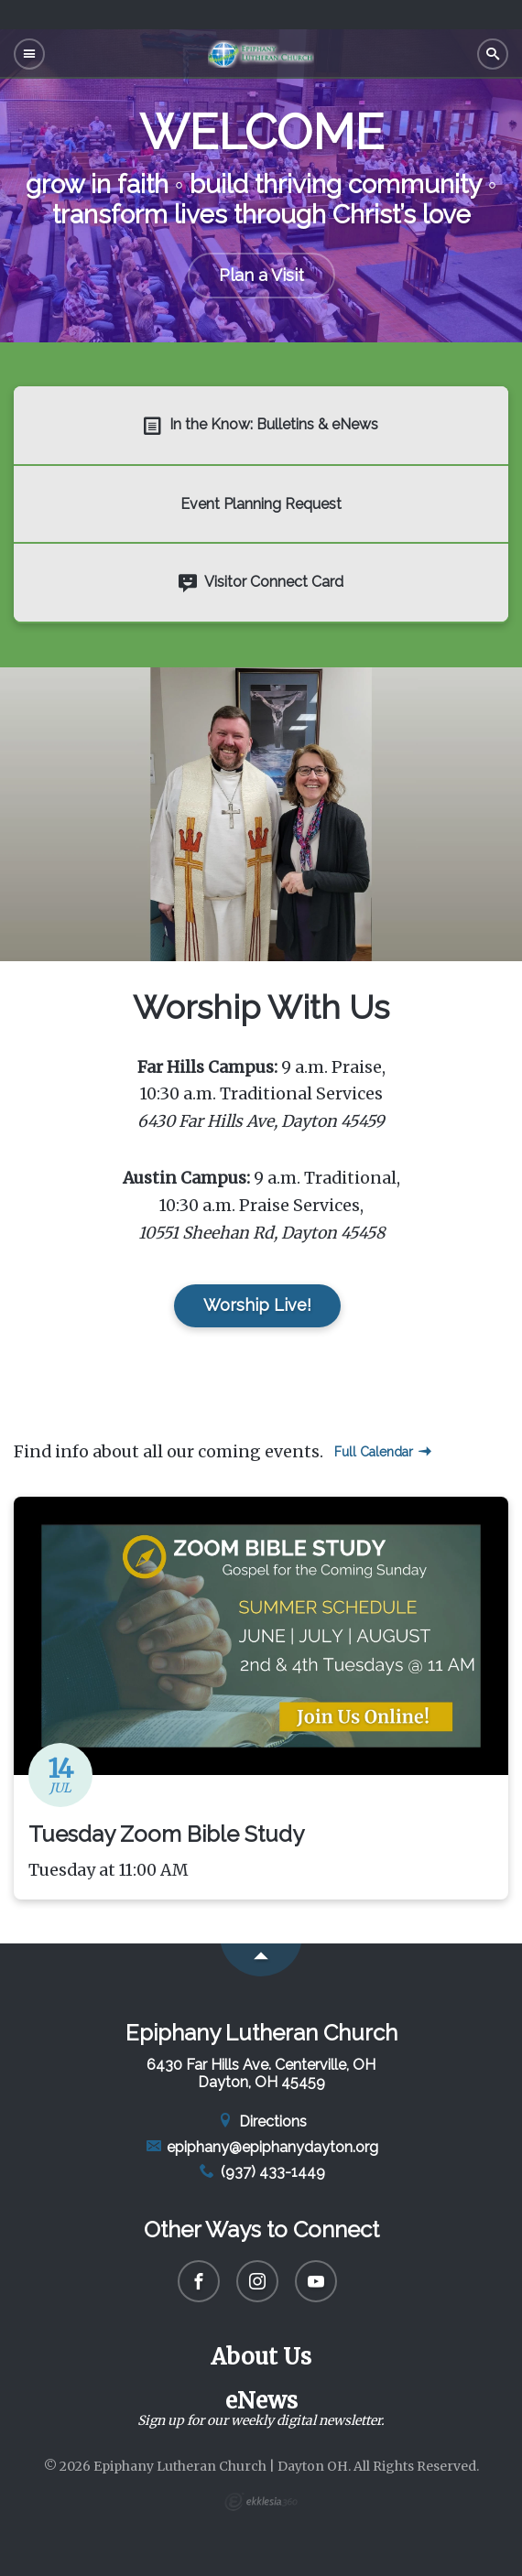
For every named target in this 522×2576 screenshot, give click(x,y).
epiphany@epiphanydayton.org (261, 2147)
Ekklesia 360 (261, 2502)
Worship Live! (257, 1305)
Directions (261, 2121)
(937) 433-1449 (261, 2172)
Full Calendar (382, 1452)
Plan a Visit (261, 275)
